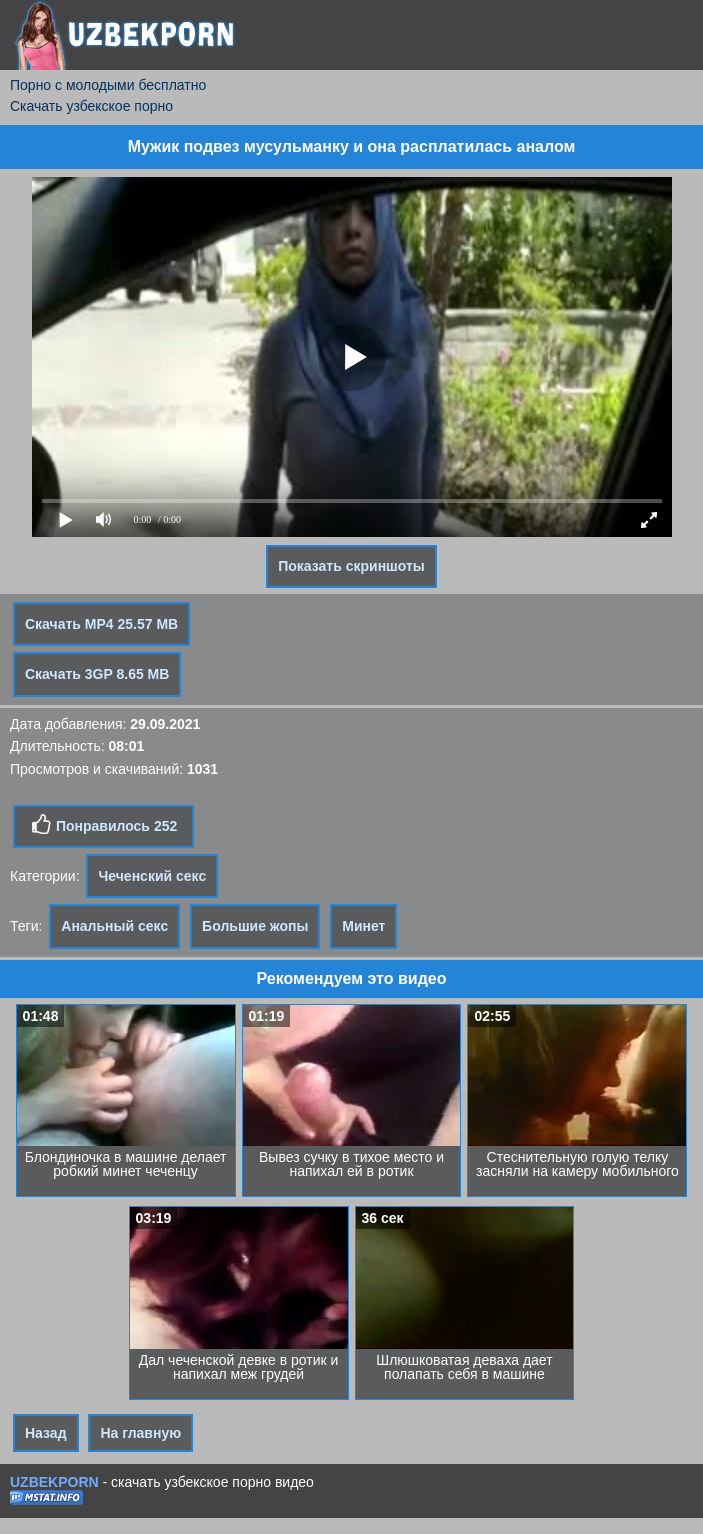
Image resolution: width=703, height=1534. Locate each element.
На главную (140, 1433)
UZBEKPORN (54, 1482)
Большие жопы (255, 926)
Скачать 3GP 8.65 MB (97, 674)
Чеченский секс (152, 876)
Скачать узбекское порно (91, 106)
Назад (46, 1433)
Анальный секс (114, 926)
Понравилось (103, 825)
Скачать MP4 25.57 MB (101, 624)
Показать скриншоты (351, 566)
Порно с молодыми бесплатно (108, 85)
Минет (363, 926)
